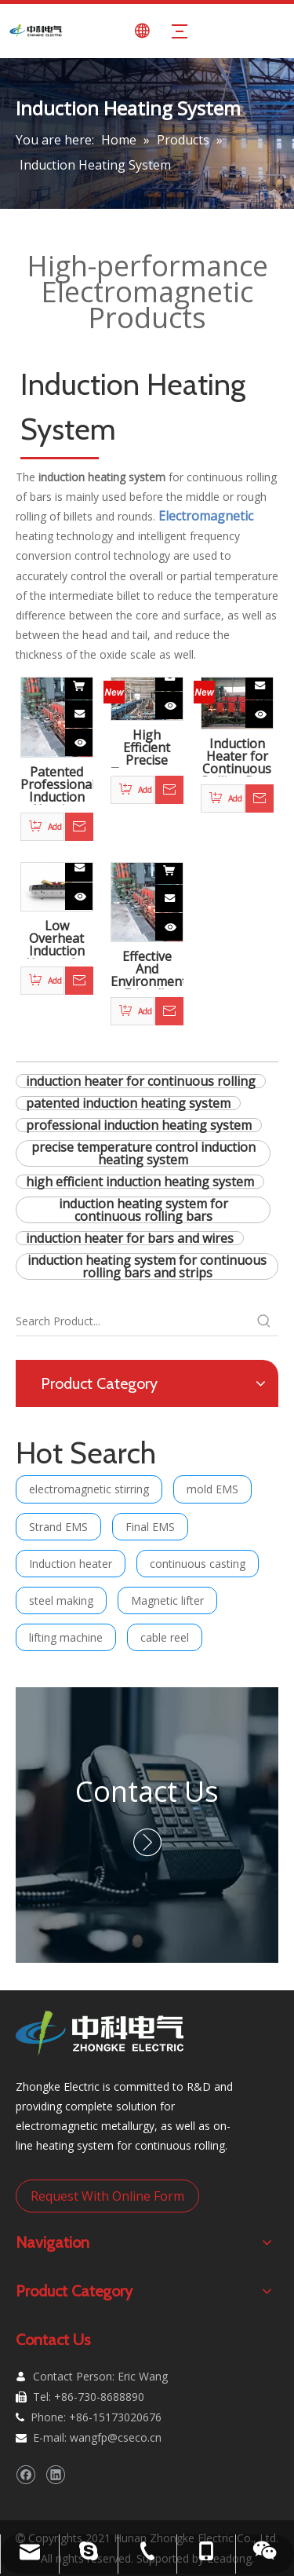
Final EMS (150, 1526)
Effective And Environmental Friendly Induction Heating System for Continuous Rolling (147, 969)
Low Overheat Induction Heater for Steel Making (57, 939)
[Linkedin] (55, 2474)
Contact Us (147, 1791)
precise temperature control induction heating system (143, 1153)
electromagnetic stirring (89, 1489)
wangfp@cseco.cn (116, 2437)
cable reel (164, 1637)
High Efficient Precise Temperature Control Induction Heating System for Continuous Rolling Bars (147, 748)
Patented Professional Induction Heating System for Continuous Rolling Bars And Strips (56, 785)
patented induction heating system (128, 1103)
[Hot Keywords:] (264, 1321)
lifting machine (66, 1637)
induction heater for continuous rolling (141, 1081)
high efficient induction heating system (140, 1182)
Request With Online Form (107, 2196)
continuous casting (197, 1563)
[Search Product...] (133, 1321)
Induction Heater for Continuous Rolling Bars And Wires (237, 756)
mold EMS (212, 1489)
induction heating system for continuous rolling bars (143, 1210)
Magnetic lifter (167, 1600)
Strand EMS (58, 1526)
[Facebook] (25, 2474)
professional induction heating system (139, 1125)
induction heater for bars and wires (130, 1238)
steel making (61, 1600)
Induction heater (70, 1563)
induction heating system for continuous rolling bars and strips (147, 1266)
